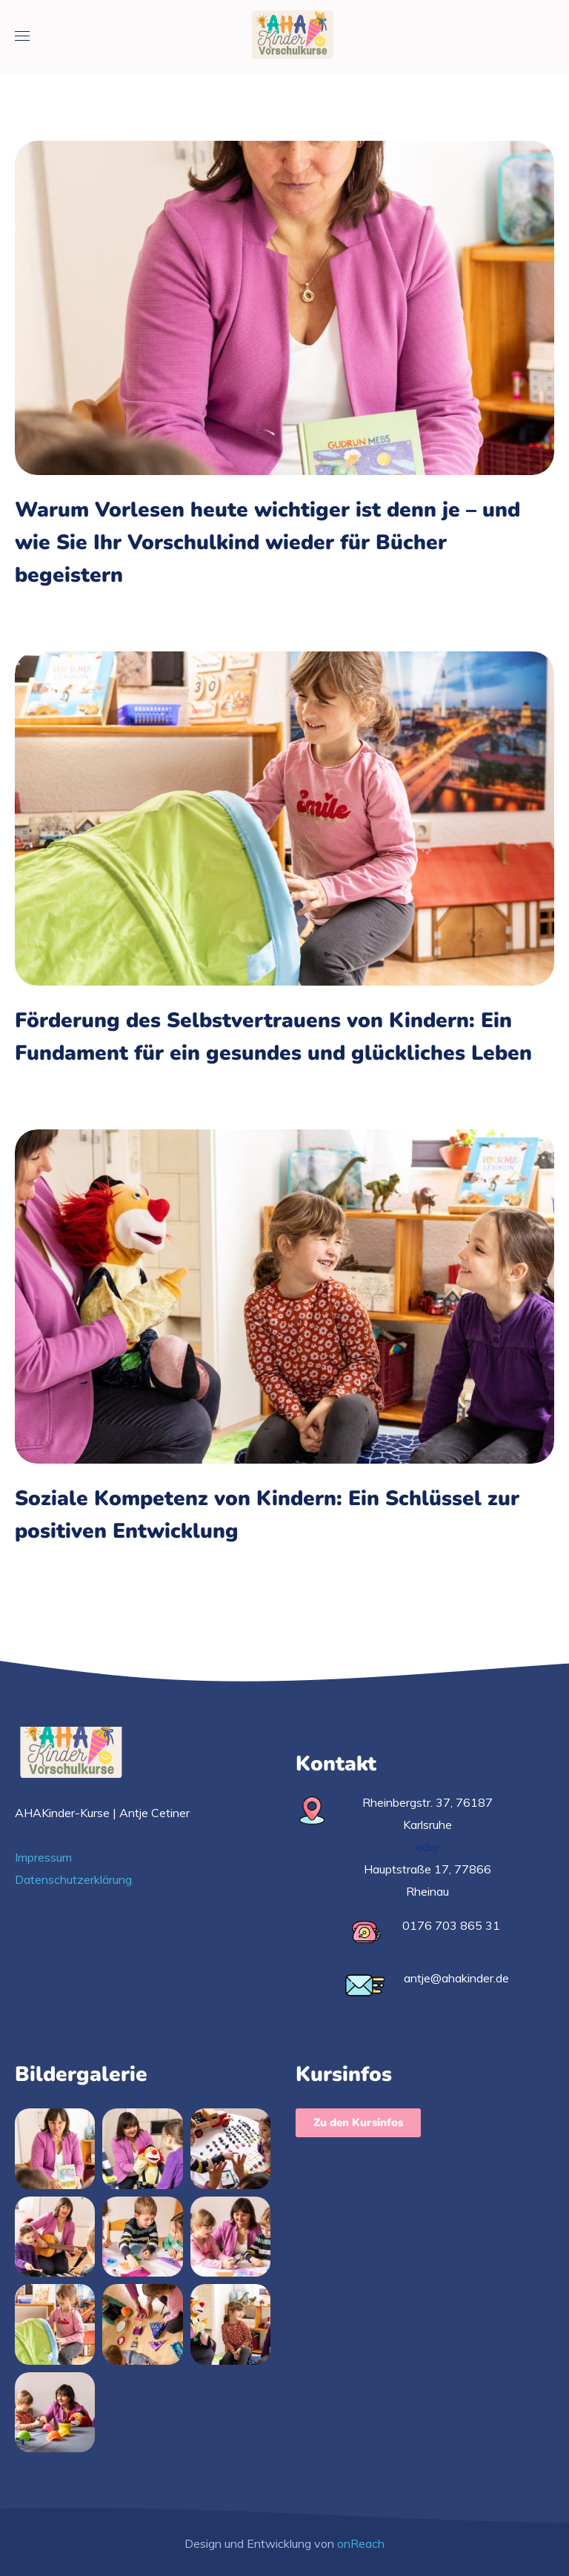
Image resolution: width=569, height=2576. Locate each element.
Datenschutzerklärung (73, 1879)
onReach (361, 2543)
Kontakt (336, 1764)
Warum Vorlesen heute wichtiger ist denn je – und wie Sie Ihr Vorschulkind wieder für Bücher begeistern (267, 542)
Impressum (43, 1857)
